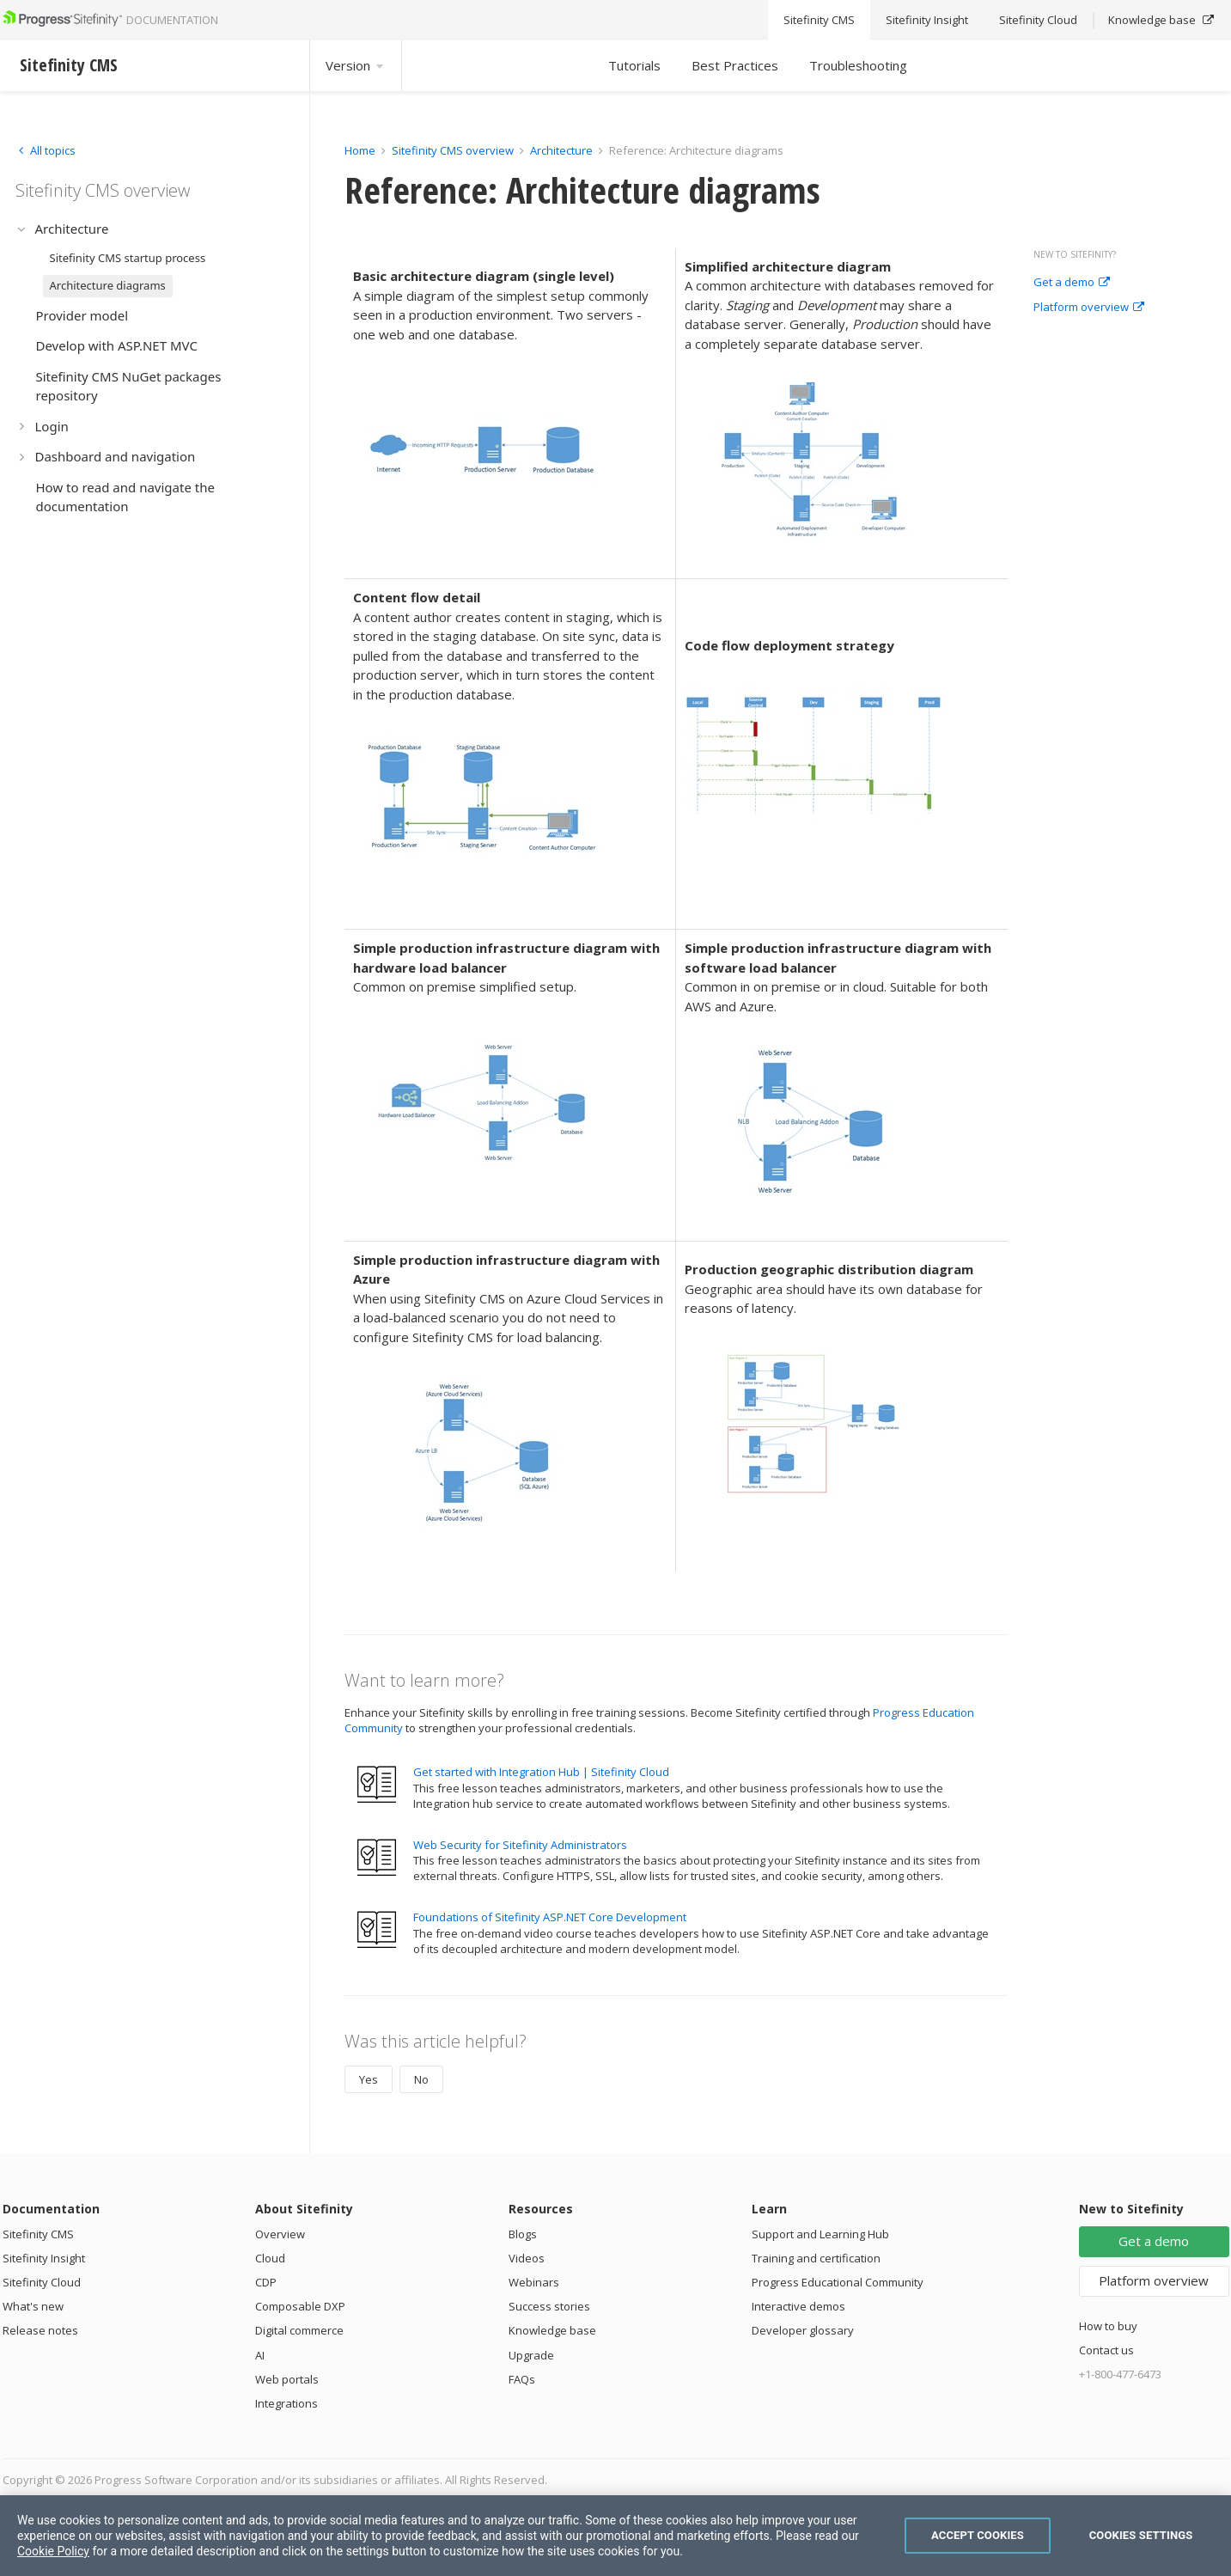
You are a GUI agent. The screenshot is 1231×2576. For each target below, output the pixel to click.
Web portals (287, 2379)
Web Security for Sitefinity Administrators (520, 1845)
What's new (33, 2306)
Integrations (286, 2403)
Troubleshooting (858, 65)
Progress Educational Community (837, 2282)
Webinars (534, 2282)
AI (260, 2355)
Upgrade (531, 2355)
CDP (266, 2282)
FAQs (522, 2379)
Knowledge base (552, 2330)
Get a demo (1071, 283)
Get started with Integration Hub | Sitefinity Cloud (541, 1771)
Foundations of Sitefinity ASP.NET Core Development (549, 1917)
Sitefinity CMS (38, 2234)
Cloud (270, 2258)
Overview (280, 2234)
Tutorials (634, 65)
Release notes (40, 2330)
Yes (368, 2079)
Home (359, 150)
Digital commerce (299, 2330)
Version (356, 65)
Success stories (549, 2306)
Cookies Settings (1141, 2535)
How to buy (1108, 2326)
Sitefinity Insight (44, 2258)
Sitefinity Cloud (42, 2282)
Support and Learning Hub (820, 2234)
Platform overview (1088, 307)
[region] (615, 2535)
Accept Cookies (977, 2535)
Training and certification (816, 2258)
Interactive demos (798, 2306)
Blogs (523, 2234)
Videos (527, 2258)
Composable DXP (300, 2306)
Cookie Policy (53, 2551)
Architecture (561, 150)
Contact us (1106, 2350)
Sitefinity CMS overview (453, 150)
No (421, 2079)
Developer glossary (803, 2330)
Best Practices (735, 65)
